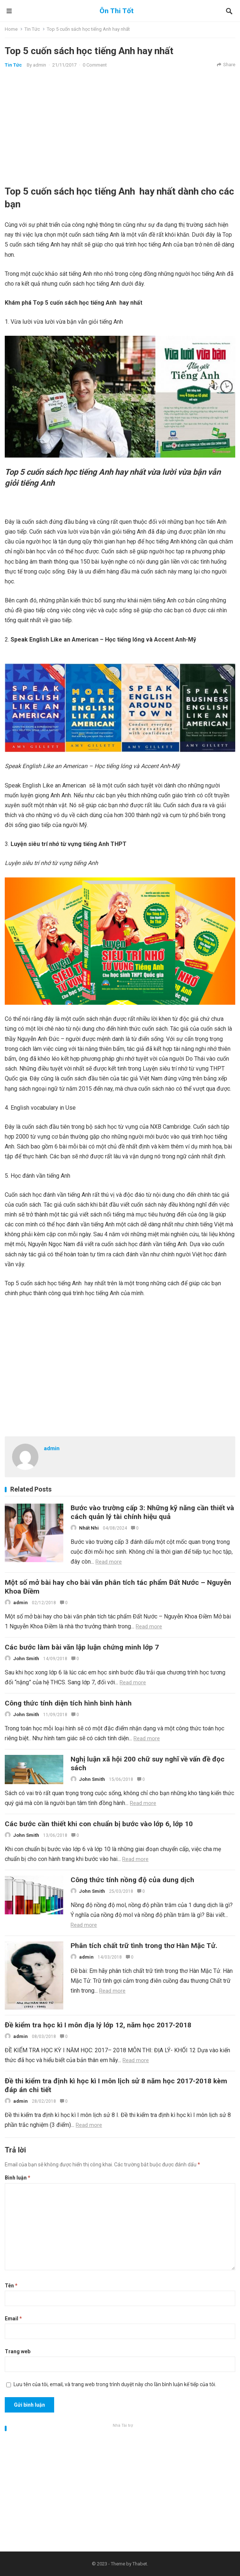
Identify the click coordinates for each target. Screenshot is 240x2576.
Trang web (17, 2351)
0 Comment (95, 65)
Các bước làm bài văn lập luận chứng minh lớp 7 (82, 1647)
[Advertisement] (120, 126)
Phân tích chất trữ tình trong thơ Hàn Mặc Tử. (144, 1945)
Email (13, 2318)
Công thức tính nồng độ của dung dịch (132, 1880)
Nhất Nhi (89, 1528)
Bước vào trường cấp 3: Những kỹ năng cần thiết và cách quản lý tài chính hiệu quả (152, 1512)
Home (11, 29)
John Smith (26, 1658)
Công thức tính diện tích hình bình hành (68, 1703)
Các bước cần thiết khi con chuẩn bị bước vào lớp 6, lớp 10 (99, 1824)
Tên (11, 2286)
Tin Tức (32, 29)
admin (39, 65)
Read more (108, 1561)
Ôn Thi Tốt (117, 11)
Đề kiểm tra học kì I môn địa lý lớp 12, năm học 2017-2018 (98, 2025)
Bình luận (17, 2178)
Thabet (139, 2563)
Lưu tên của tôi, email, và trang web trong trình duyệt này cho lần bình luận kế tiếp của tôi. (115, 2384)
